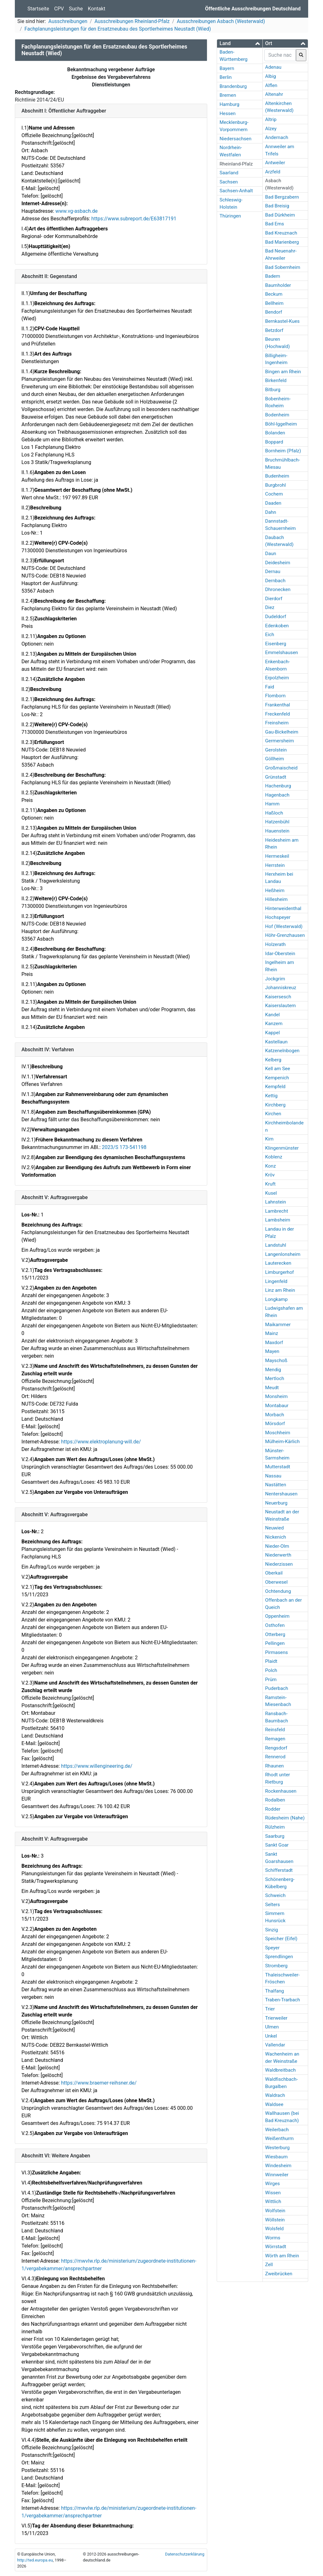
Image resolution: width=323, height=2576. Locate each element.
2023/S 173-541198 (124, 1147)
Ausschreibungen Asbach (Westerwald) (221, 21)
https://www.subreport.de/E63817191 (134, 219)
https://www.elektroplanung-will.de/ (101, 1442)
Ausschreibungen (67, 21)
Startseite (38, 9)
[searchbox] (280, 55)
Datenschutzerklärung (184, 2554)
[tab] (239, 43)
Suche (76, 9)
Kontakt (96, 9)
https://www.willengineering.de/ (96, 1766)
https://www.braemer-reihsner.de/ (99, 2083)
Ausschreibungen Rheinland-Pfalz (131, 21)
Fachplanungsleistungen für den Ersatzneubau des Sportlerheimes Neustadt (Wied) (118, 29)
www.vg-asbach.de (76, 211)
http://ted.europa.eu (35, 2560)
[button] (240, 43)
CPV (59, 9)
